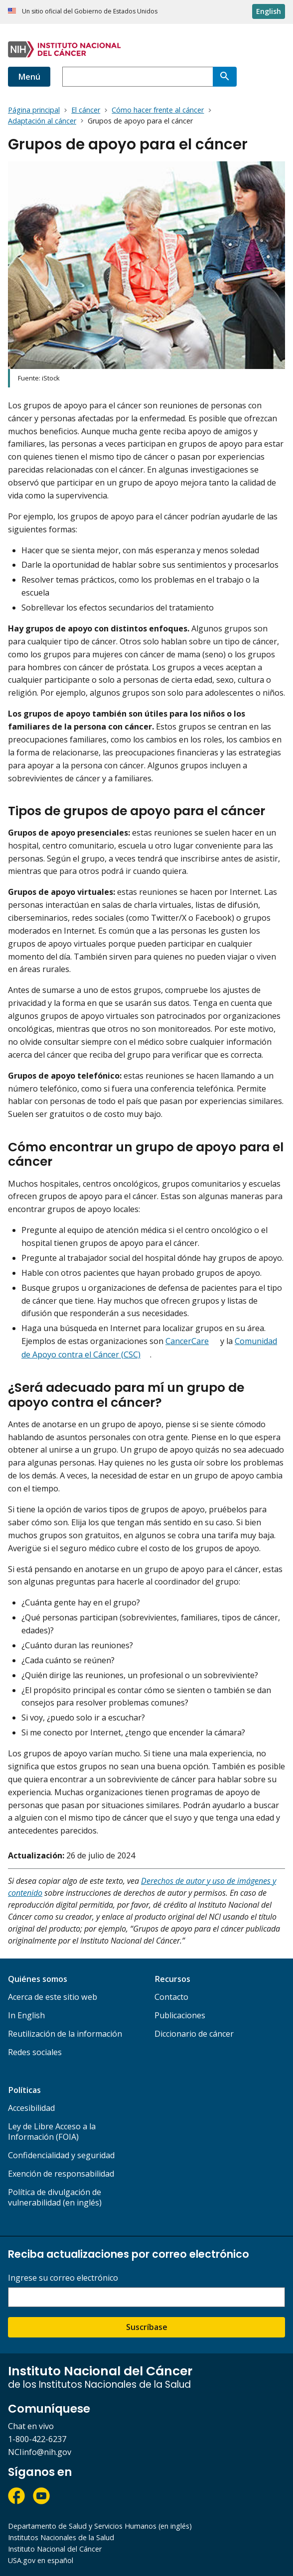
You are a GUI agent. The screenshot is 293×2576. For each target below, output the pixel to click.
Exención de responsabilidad (61, 2173)
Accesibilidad (31, 2107)
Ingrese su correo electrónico (63, 2278)
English (268, 11)
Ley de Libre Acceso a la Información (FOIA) (52, 2131)
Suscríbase (146, 2327)
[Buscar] (225, 77)
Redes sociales (35, 2052)
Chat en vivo (31, 2426)
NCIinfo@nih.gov (39, 2452)
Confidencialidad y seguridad (61, 2155)
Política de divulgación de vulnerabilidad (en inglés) (55, 2197)
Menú (29, 76)
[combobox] (137, 77)
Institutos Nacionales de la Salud (61, 2537)
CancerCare (187, 1341)
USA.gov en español (40, 2560)
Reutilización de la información (65, 2033)
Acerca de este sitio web (52, 1996)
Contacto (171, 1996)
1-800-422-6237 (37, 2439)
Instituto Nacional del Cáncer (55, 2549)
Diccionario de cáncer (194, 2033)
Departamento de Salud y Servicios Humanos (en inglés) (100, 2526)
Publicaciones (179, 2015)
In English (26, 2015)
